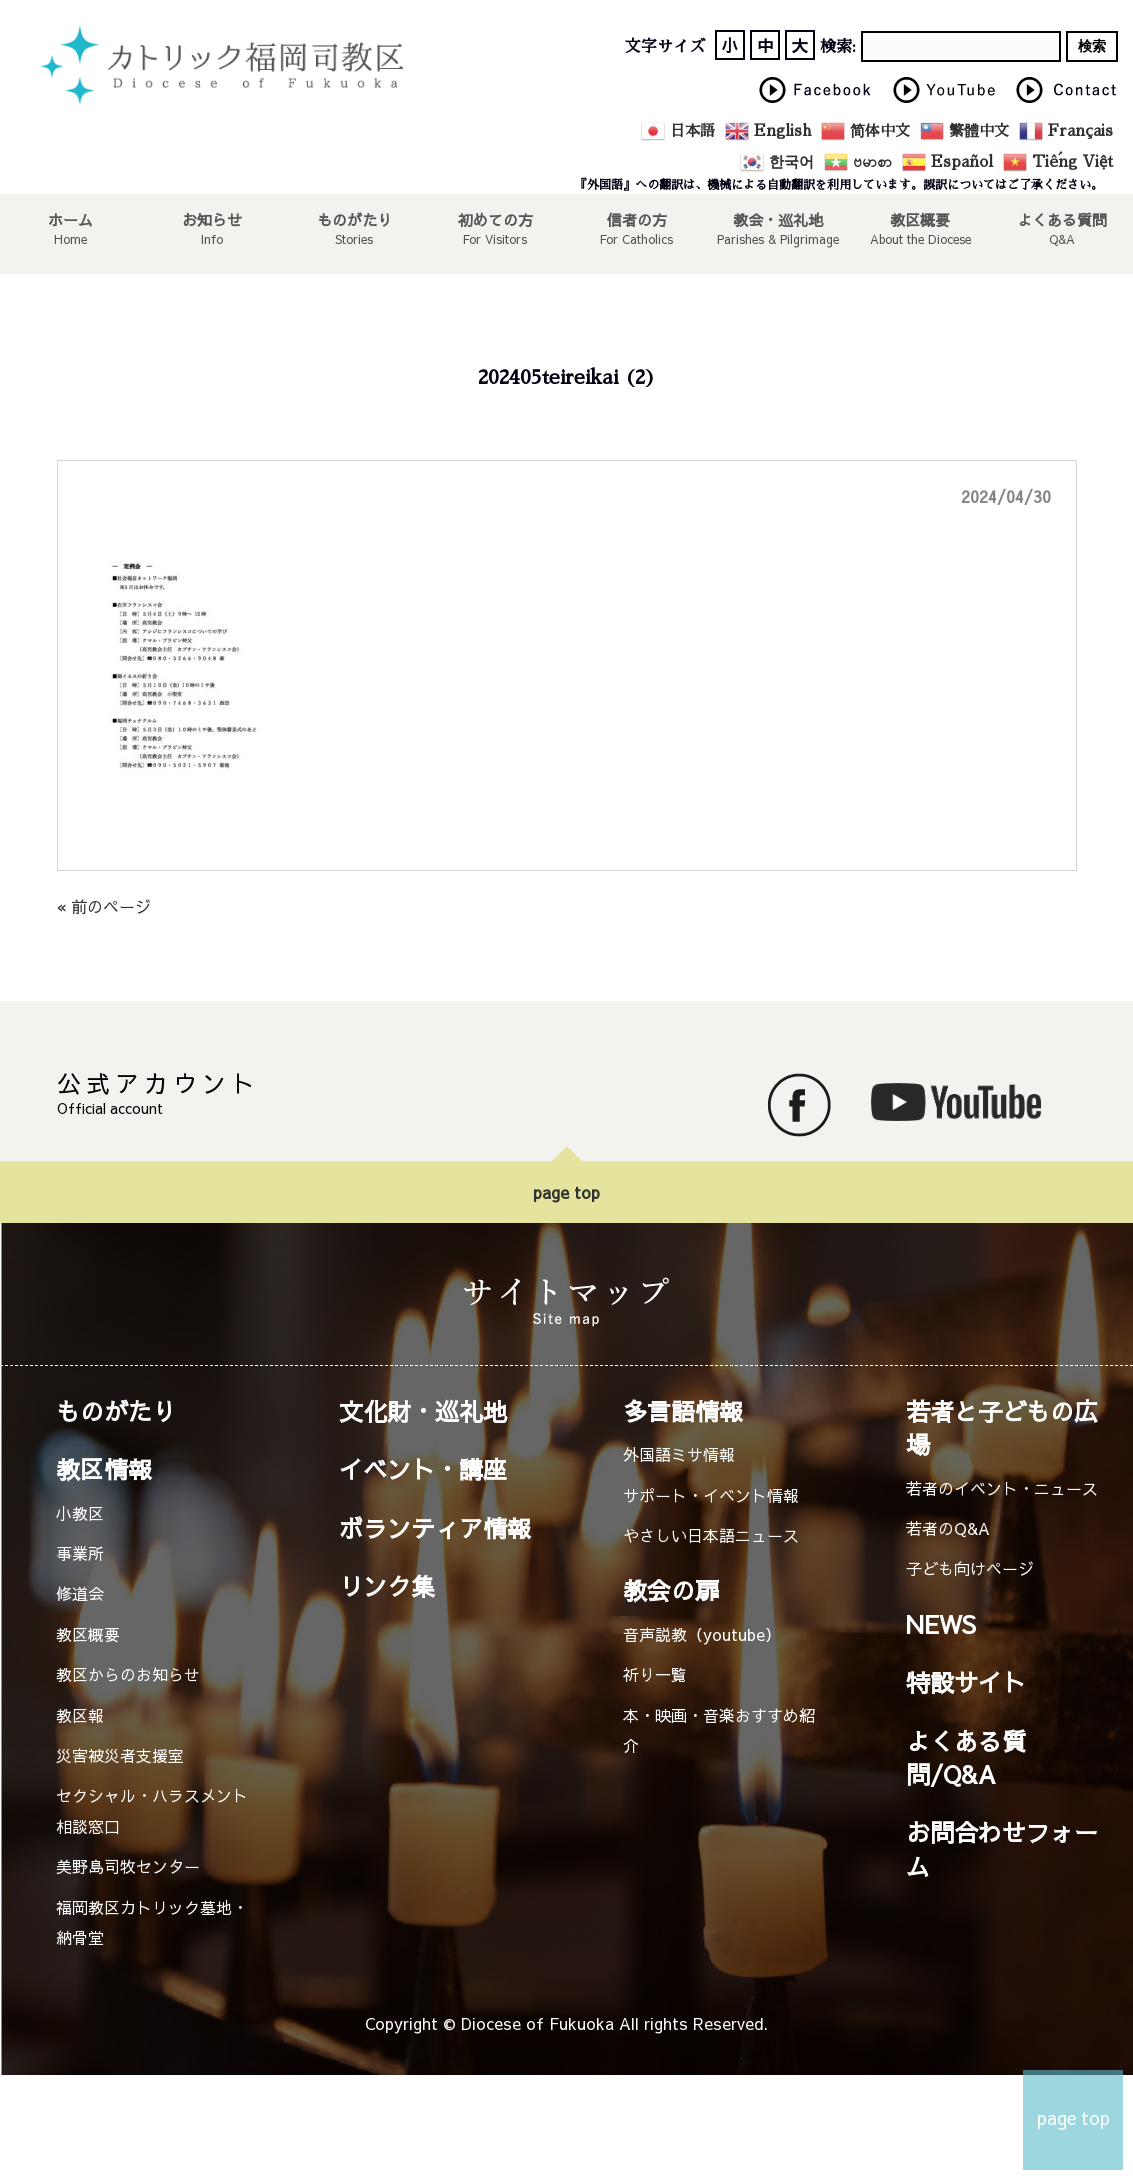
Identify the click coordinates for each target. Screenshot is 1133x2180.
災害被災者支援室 (120, 1755)
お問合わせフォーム (1002, 1848)
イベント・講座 (423, 1469)
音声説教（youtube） (702, 1634)
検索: (838, 47)
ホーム (71, 219)
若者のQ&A (948, 1528)
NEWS (941, 1624)
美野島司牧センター (128, 1866)
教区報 (80, 1715)
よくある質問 (1062, 219)
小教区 (80, 1513)
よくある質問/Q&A (966, 1757)
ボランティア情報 (435, 1528)
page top (566, 1192)
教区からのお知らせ (128, 1674)
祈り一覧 (655, 1674)
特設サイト (966, 1682)
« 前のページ (104, 906)
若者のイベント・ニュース (1002, 1488)
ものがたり (354, 219)
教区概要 (88, 1634)
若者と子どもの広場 (1002, 1427)
